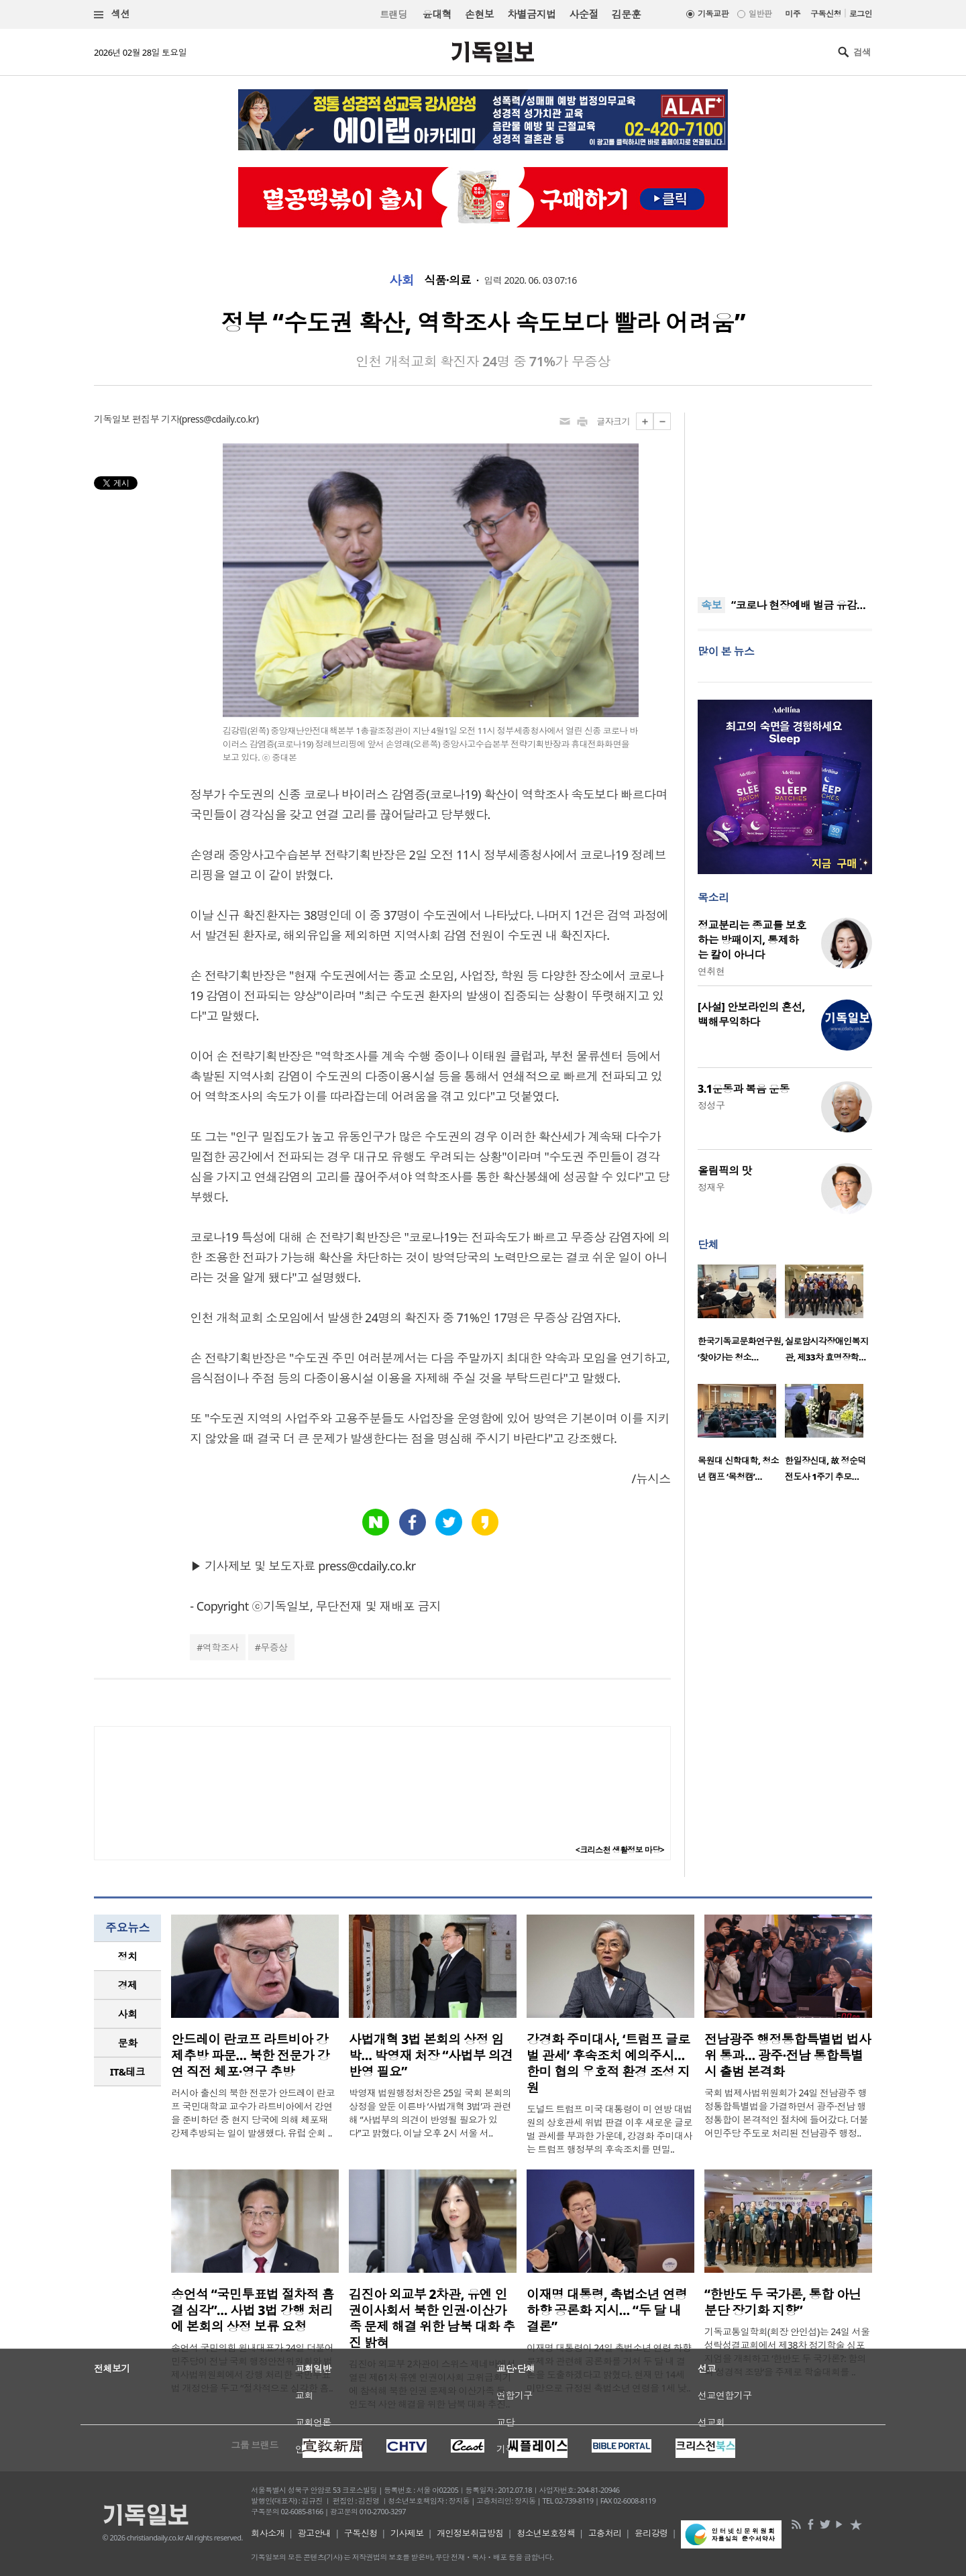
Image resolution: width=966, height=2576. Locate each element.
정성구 (711, 1105)
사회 (401, 280)
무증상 (273, 1647)
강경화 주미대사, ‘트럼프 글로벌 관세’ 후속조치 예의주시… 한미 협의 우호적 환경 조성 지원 (608, 2063)
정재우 (711, 1187)
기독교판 (713, 13)
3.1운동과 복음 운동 (744, 1088)
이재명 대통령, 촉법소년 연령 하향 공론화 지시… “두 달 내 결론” (607, 2310)
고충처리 (605, 2533)
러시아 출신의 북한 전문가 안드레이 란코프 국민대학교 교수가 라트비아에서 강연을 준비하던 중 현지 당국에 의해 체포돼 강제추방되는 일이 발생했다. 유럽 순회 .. (253, 2112)
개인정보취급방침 (470, 2533)
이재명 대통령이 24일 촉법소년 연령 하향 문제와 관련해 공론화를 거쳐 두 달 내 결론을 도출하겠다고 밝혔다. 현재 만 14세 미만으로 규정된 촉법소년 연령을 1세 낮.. (609, 2367)
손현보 (479, 14)
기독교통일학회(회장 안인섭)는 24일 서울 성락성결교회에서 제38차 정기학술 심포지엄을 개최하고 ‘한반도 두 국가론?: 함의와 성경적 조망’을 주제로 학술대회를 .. (786, 2351)
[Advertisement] (785, 496)
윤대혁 (437, 14)
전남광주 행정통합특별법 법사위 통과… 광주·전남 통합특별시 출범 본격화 (787, 2055)
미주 (792, 13)
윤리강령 (651, 2533)
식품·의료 (447, 280)
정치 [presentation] (128, 1956)
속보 (711, 605)
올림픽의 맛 (725, 1170)
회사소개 (267, 2533)
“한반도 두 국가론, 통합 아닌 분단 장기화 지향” (782, 2302)
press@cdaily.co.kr (219, 419)
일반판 (760, 13)
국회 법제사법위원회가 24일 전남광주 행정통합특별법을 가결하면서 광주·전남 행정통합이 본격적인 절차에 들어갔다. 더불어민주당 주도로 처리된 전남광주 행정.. (786, 2112)
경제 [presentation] (128, 1985)
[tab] (127, 1956)
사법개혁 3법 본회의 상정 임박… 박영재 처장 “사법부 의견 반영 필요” (431, 2055)
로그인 (860, 13)
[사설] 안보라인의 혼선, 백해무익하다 (751, 1014)
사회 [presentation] (128, 2014)
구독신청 (825, 13)
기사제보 (407, 2533)
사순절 (583, 14)
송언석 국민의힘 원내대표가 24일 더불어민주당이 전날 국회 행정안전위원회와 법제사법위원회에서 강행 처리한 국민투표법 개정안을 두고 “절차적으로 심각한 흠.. (252, 2367)
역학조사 (221, 1647)
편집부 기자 (155, 419)
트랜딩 (393, 14)
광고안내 (314, 2533)
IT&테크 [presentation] (128, 2071)
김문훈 (626, 14)
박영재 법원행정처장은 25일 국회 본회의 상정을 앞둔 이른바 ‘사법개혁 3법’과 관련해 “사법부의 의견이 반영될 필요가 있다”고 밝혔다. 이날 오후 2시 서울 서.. (430, 2112)
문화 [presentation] (128, 2042)
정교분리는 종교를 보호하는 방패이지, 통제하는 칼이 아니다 (752, 940)
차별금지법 (531, 14)
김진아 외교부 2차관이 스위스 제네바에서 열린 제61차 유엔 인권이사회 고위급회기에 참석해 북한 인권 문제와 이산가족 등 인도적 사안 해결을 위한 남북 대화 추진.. (432, 2383)
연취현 (711, 971)
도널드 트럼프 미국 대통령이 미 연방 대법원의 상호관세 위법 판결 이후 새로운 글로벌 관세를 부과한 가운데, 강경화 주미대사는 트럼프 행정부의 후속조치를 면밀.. (609, 2128)
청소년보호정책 (546, 2533)
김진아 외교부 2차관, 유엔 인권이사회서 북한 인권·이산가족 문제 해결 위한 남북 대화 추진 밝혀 (432, 2318)
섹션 (112, 14)
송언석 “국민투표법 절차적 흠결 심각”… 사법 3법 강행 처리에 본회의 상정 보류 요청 (252, 2310)
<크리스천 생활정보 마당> (620, 1850)
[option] (741, 1318)
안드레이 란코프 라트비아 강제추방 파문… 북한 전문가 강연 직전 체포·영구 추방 (250, 2055)
